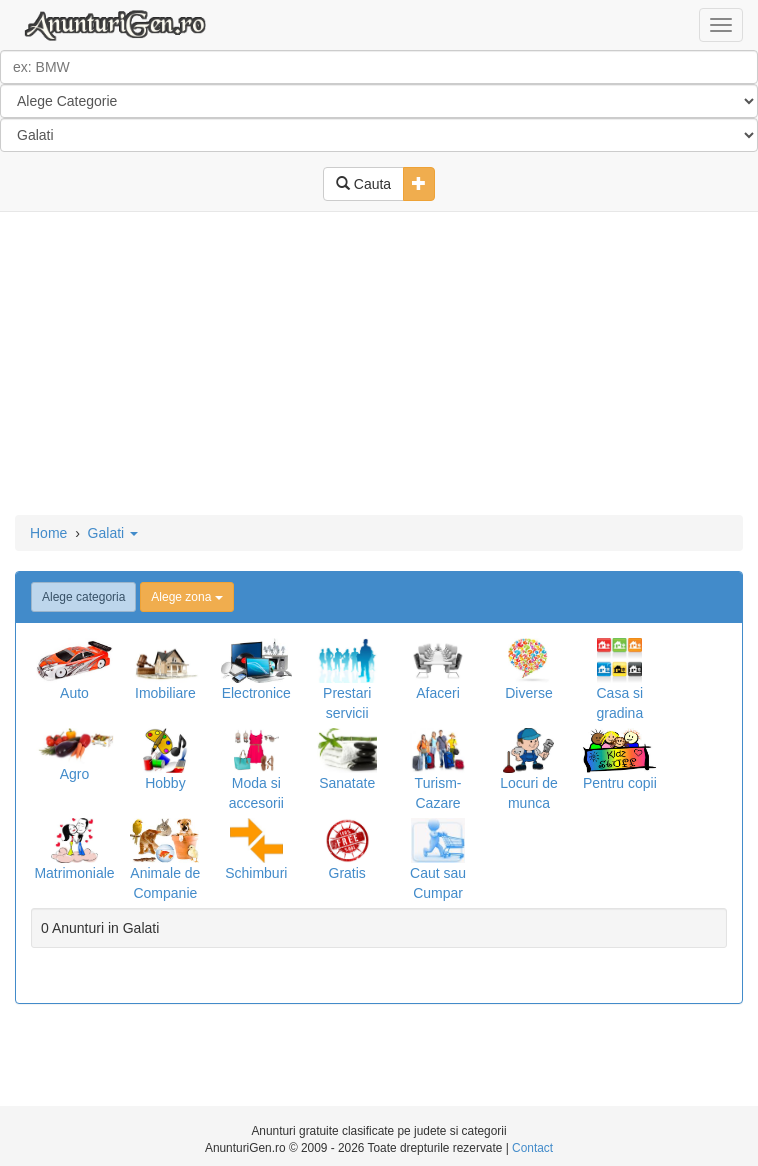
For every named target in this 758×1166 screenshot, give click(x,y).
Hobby (165, 783)
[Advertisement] (379, 365)
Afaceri (438, 693)
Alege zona (186, 597)
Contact (532, 1148)
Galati (113, 533)
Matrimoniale (74, 873)
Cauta (363, 184)
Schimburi (256, 873)
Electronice (256, 693)
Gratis (347, 873)
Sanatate (347, 783)
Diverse (528, 693)
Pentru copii (620, 783)
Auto (74, 693)
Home (48, 533)
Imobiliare (165, 693)
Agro (75, 774)
